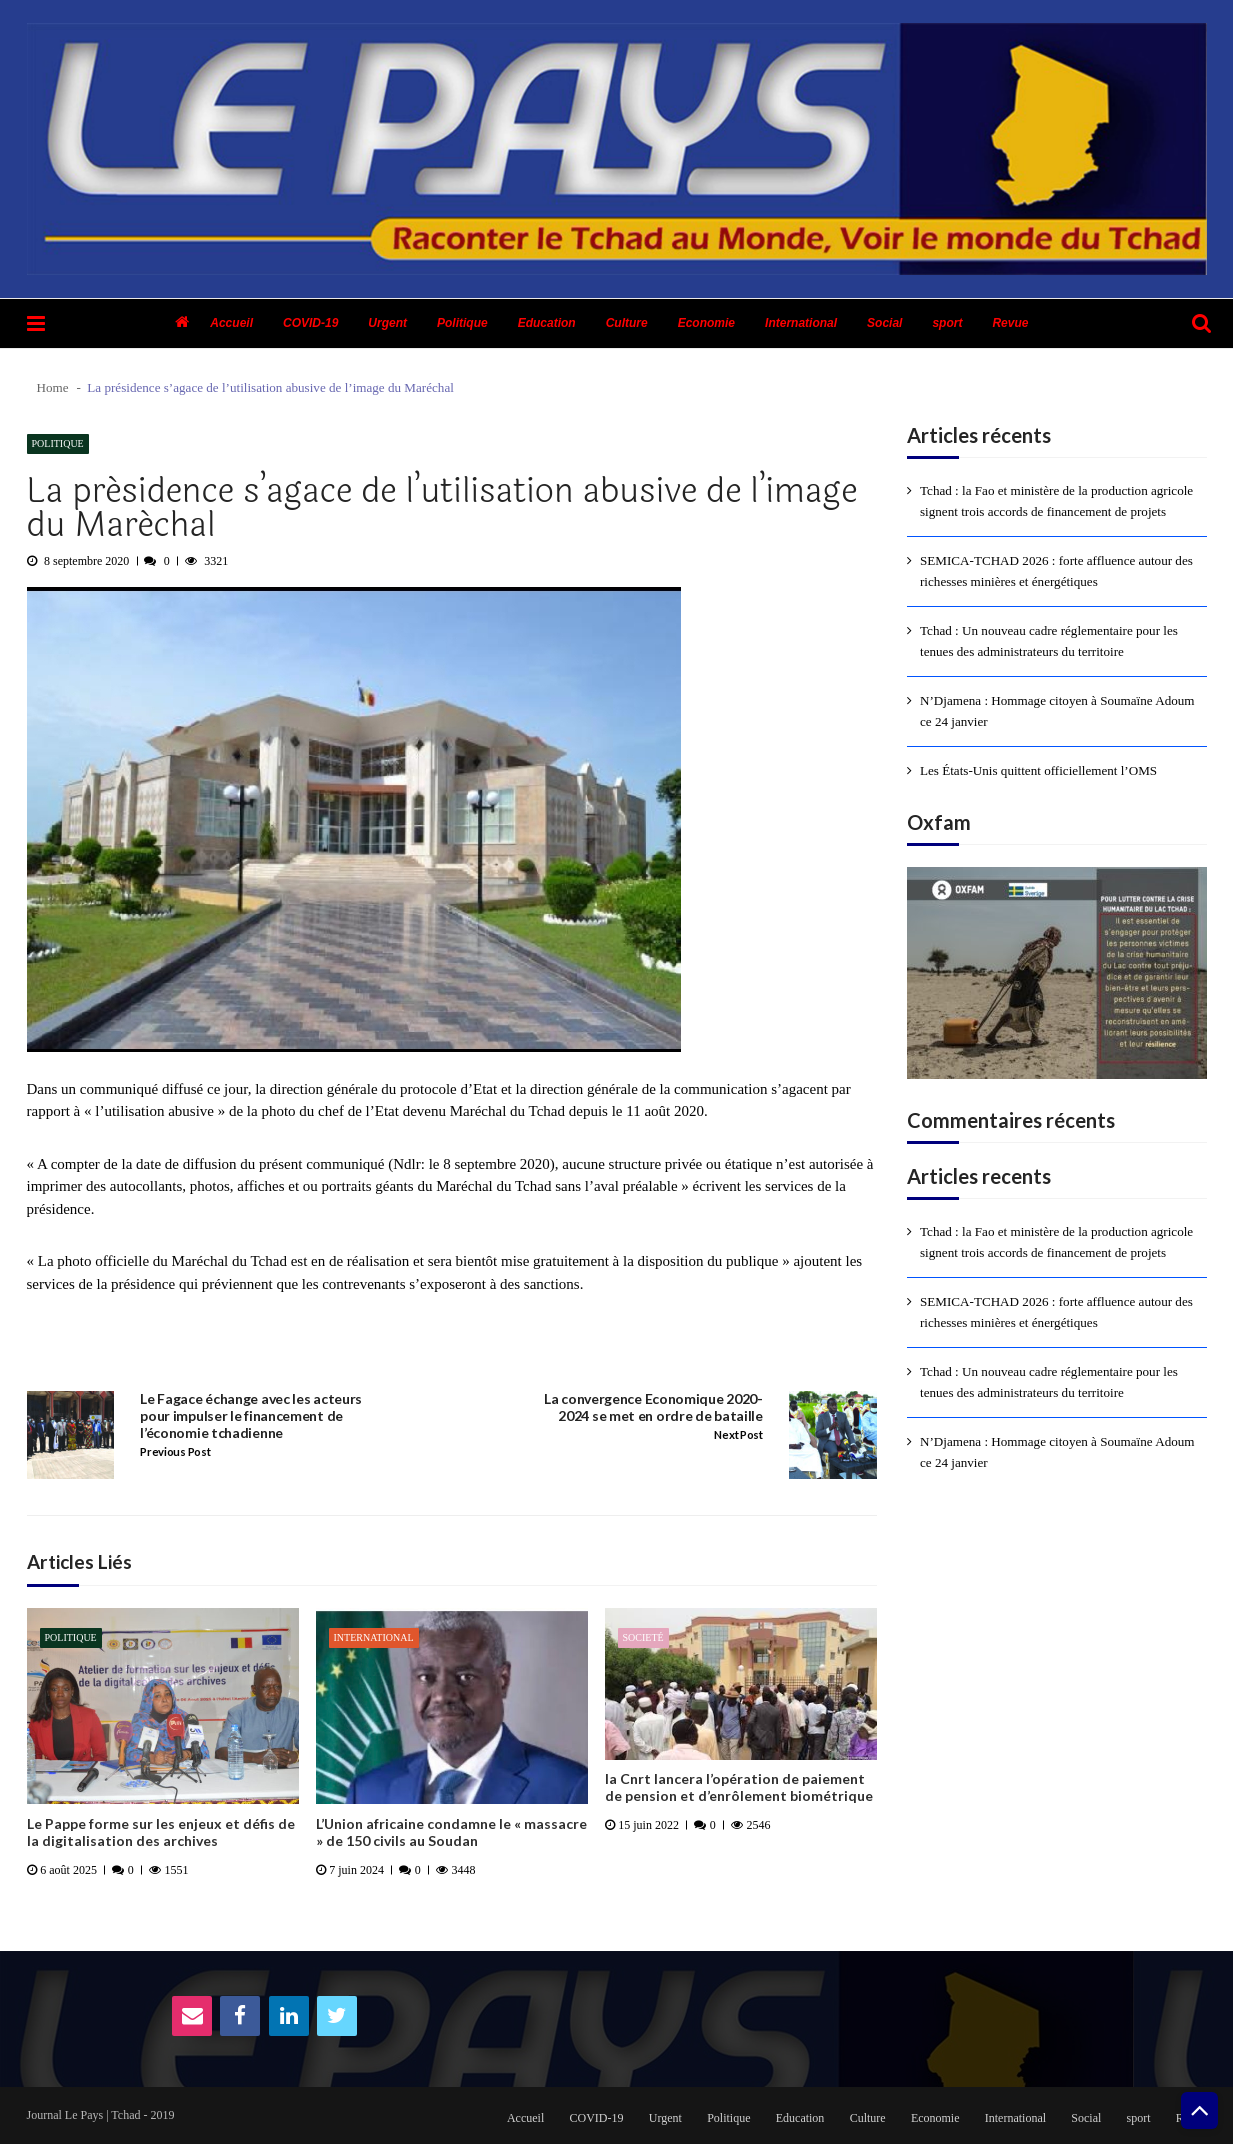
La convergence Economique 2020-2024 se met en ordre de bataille (653, 1407)
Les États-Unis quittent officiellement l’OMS (1038, 770)
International (801, 323)
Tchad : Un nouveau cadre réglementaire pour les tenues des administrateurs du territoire (1049, 641)
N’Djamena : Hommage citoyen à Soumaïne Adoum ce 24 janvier (1057, 711)
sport (947, 323)
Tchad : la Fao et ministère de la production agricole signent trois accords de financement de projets (1056, 501)
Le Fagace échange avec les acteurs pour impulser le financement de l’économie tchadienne (251, 1416)
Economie (706, 323)
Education (547, 323)
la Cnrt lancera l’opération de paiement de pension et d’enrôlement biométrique (739, 1787)
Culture (627, 323)
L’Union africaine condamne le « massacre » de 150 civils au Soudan (451, 1832)
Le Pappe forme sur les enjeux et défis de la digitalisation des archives (161, 1832)
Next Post (738, 1435)
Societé (643, 1637)
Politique (462, 323)
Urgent (387, 323)
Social (884, 323)
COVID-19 (310, 323)
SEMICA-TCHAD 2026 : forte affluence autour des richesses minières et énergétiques (1056, 571)
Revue (1010, 323)
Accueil (231, 323)
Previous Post (175, 1452)
